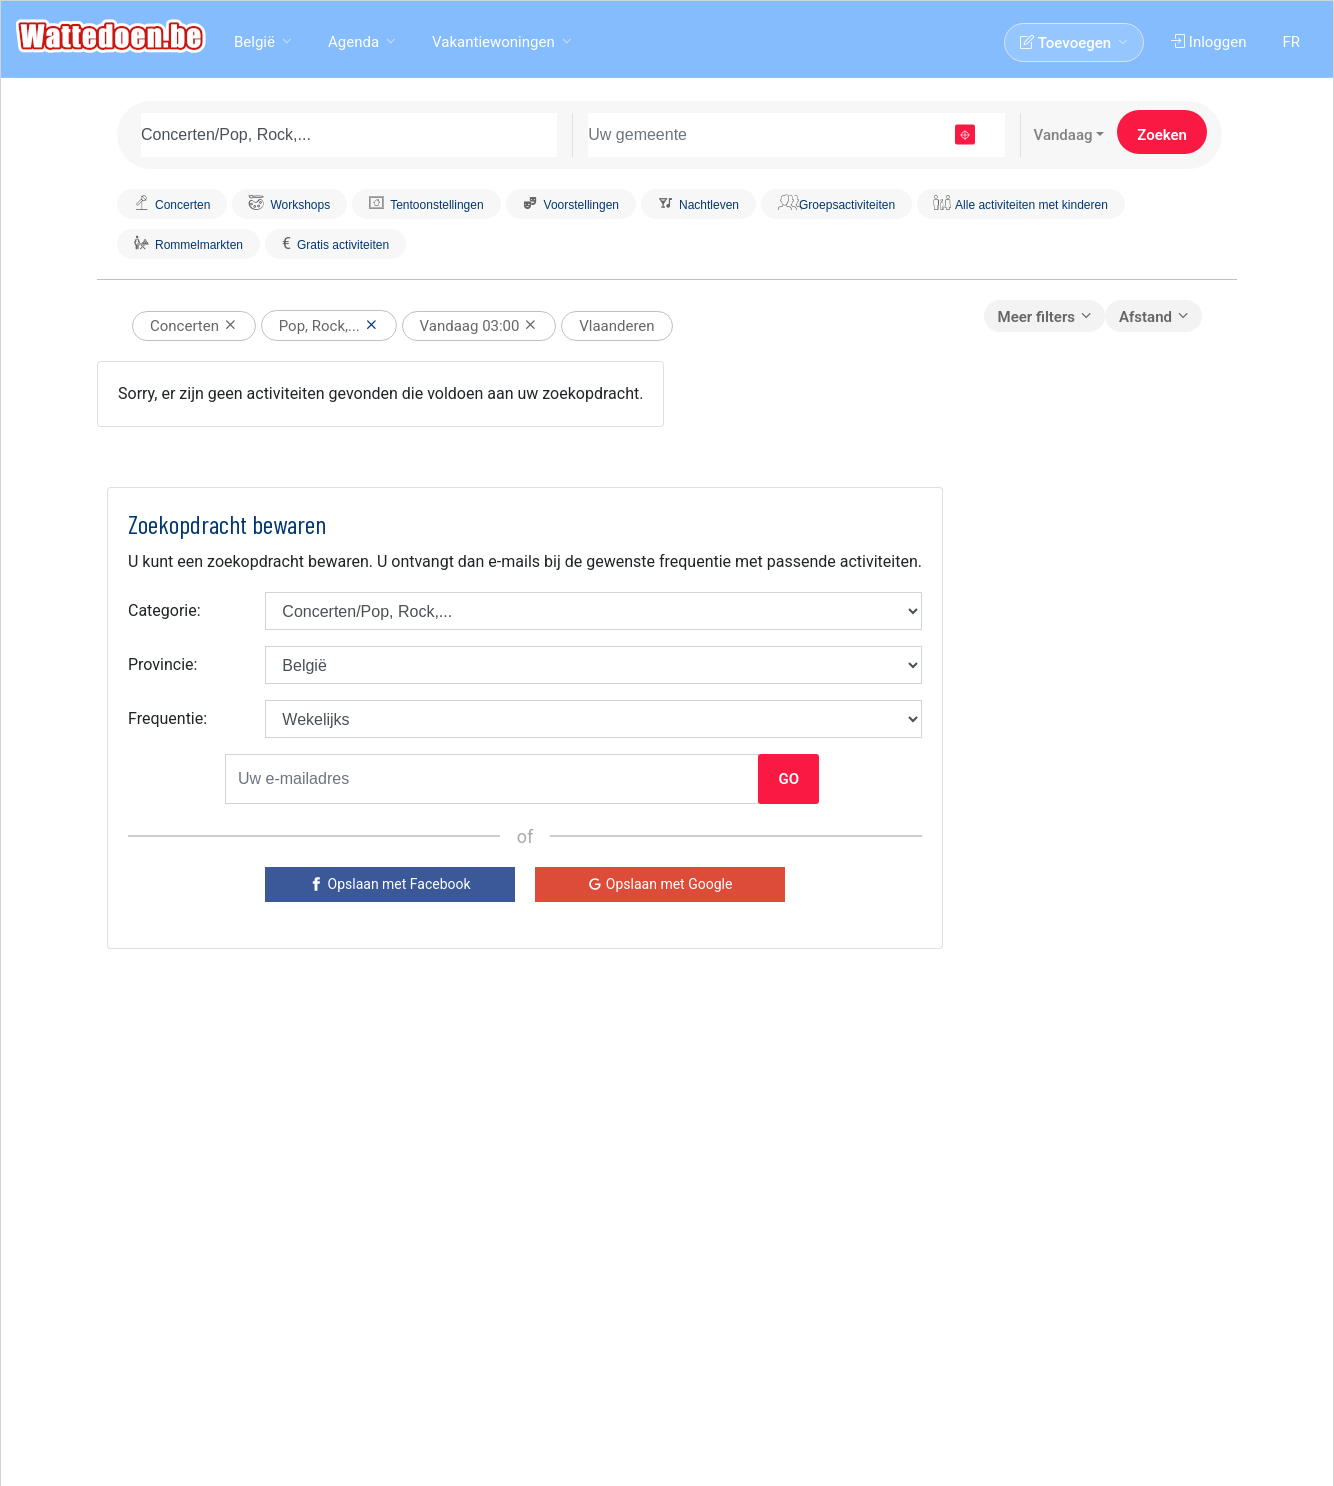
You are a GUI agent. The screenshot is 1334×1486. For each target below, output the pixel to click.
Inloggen (1210, 42)
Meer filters (1036, 317)
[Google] (660, 884)
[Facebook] (390, 884)
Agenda (353, 42)
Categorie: (164, 610)
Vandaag (1063, 135)
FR (1293, 42)
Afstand (1145, 317)
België (254, 42)
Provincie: (162, 664)
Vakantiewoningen (493, 42)
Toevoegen (1067, 43)
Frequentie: (167, 718)
